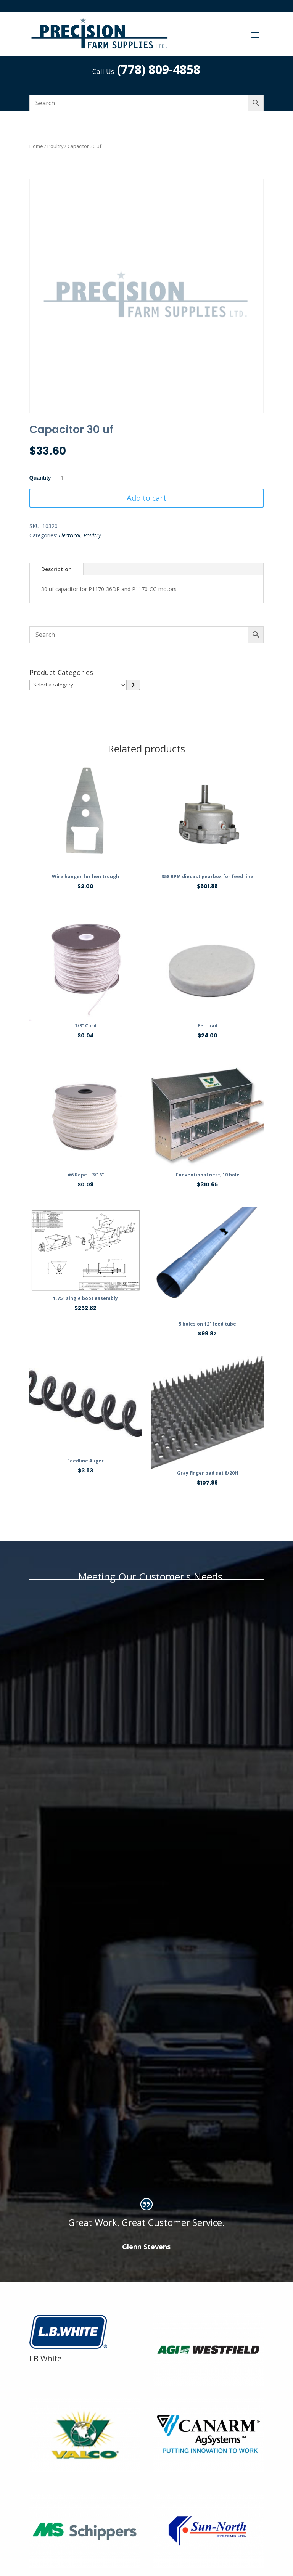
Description (56, 569)
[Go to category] (133, 685)
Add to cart (146, 498)
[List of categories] (78, 685)
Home (36, 146)
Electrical (69, 535)
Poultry (55, 146)
